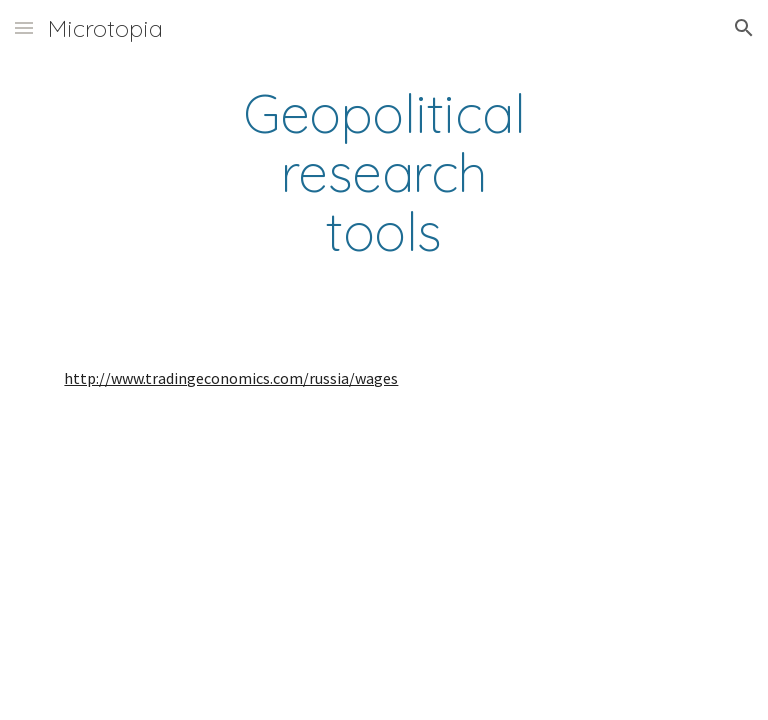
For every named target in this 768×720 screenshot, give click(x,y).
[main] (383, 173)
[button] (24, 27)
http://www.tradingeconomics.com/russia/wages (231, 378)
